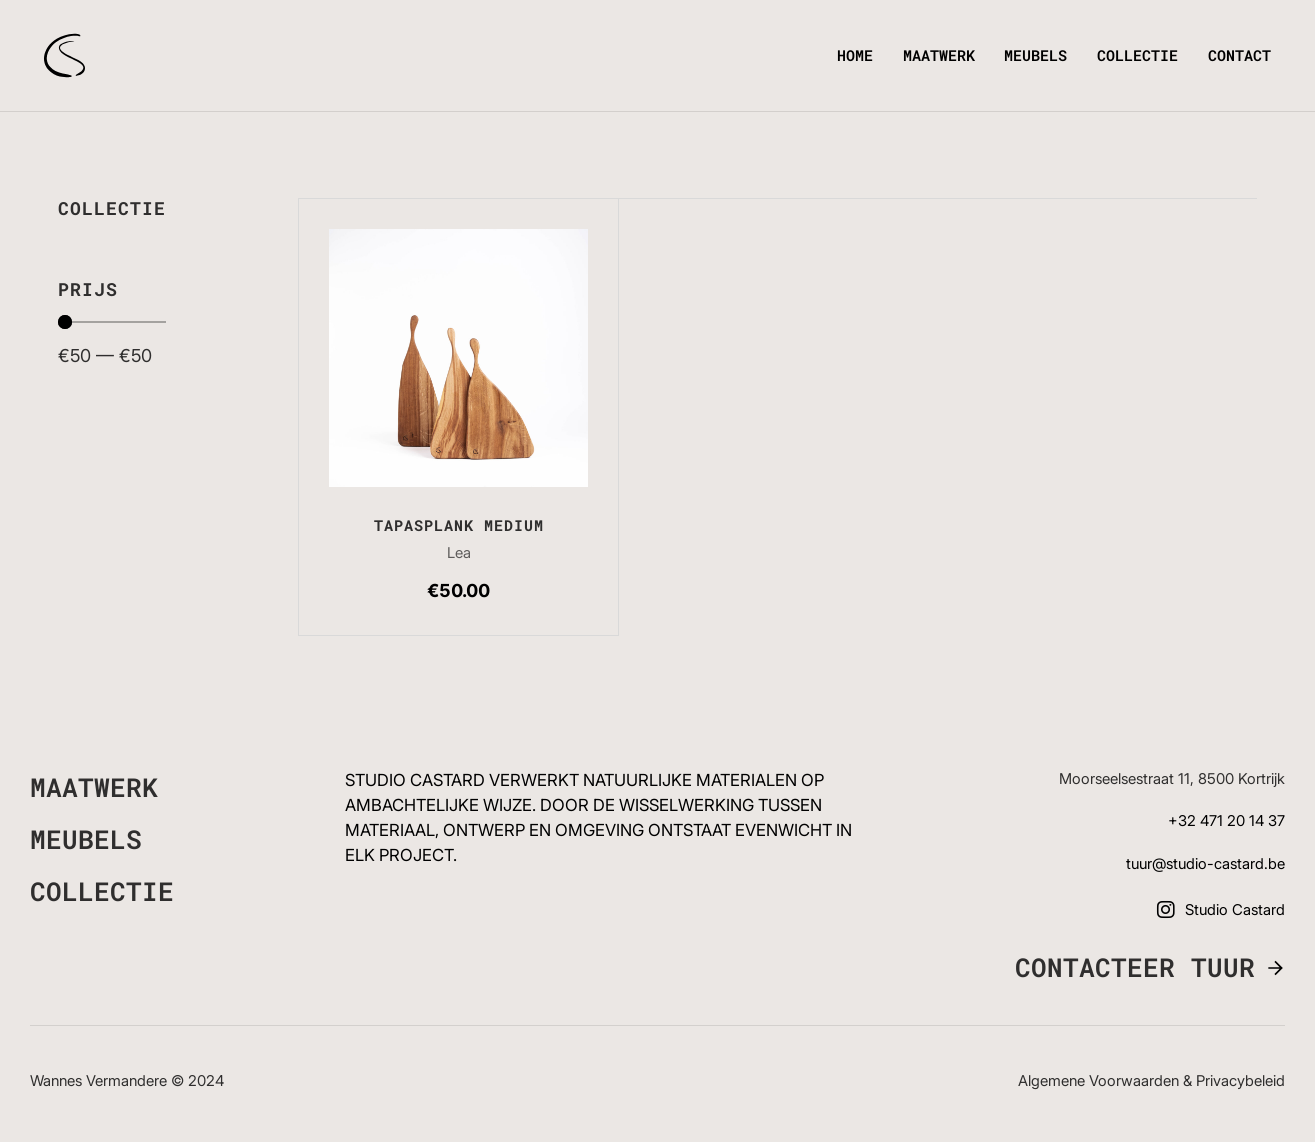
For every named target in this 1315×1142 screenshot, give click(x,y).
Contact (1239, 55)
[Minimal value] (112, 322)
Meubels (1035, 55)
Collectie (1137, 55)
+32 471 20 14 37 (1226, 821)
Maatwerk (939, 55)
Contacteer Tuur (1135, 968)
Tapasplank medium (459, 525)
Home (855, 55)
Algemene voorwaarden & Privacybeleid (1151, 1081)
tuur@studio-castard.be (1205, 864)
